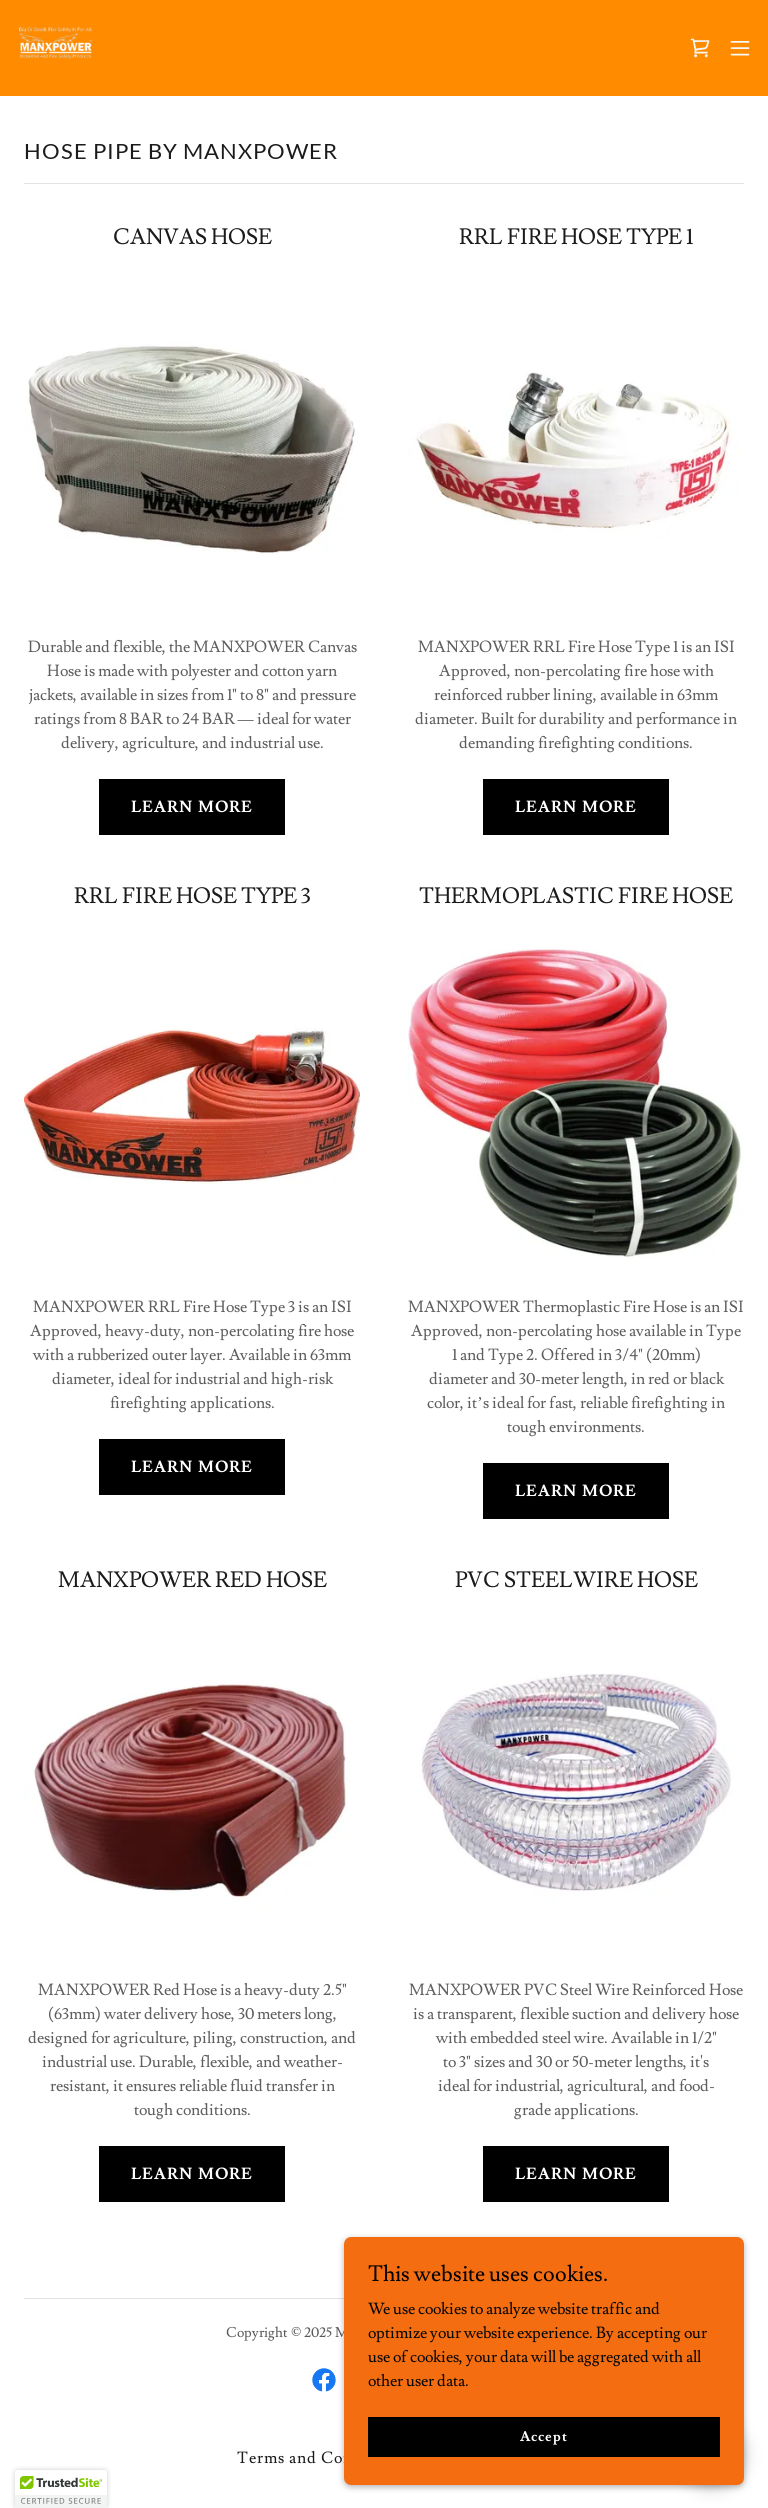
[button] (740, 48)
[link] (56, 48)
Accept (543, 2436)
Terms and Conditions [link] (322, 2458)
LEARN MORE (191, 807)
